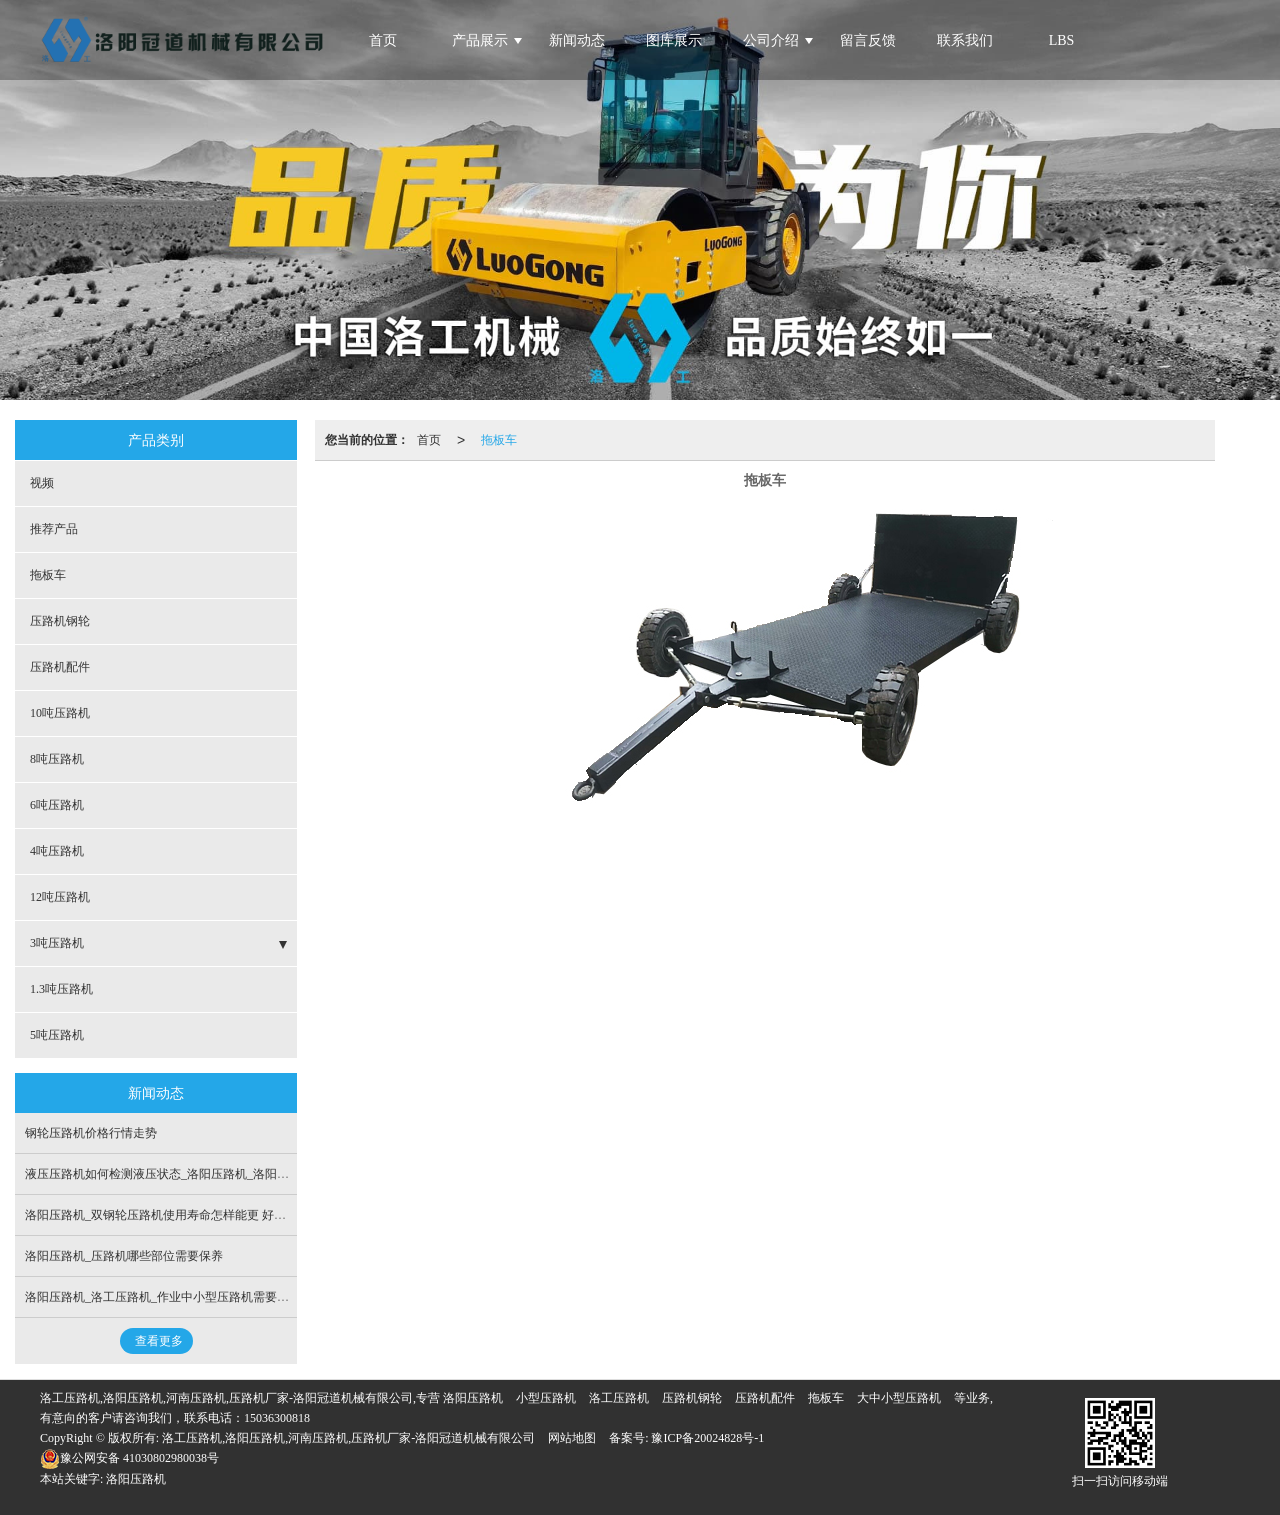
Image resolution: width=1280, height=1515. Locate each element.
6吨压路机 (57, 805)
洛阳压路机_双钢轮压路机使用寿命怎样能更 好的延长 (167, 1215)
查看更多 (159, 1341)
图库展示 (674, 40)
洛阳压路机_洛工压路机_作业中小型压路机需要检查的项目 (181, 1297)
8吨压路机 (57, 759)
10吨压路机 (60, 713)
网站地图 (572, 1438)
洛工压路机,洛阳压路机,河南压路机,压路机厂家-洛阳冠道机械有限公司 (348, 1438)
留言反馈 (868, 40)
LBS (1062, 40)
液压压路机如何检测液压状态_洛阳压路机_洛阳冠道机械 (175, 1174)
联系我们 (965, 40)
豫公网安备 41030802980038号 (129, 1458)
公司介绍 (771, 40)
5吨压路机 (57, 1035)
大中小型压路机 (899, 1398)
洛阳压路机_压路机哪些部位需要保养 (124, 1256)
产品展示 (480, 40)
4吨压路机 (57, 851)
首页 (429, 440)
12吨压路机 (60, 897)
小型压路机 (546, 1398)
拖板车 (499, 440)
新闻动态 (577, 40)
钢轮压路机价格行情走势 (91, 1133)
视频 (42, 483)
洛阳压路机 (473, 1398)
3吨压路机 (57, 943)
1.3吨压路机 (61, 989)
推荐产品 (54, 529)
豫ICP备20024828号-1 (706, 1438)
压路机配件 (60, 667)
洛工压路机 (619, 1398)
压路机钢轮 (60, 621)
